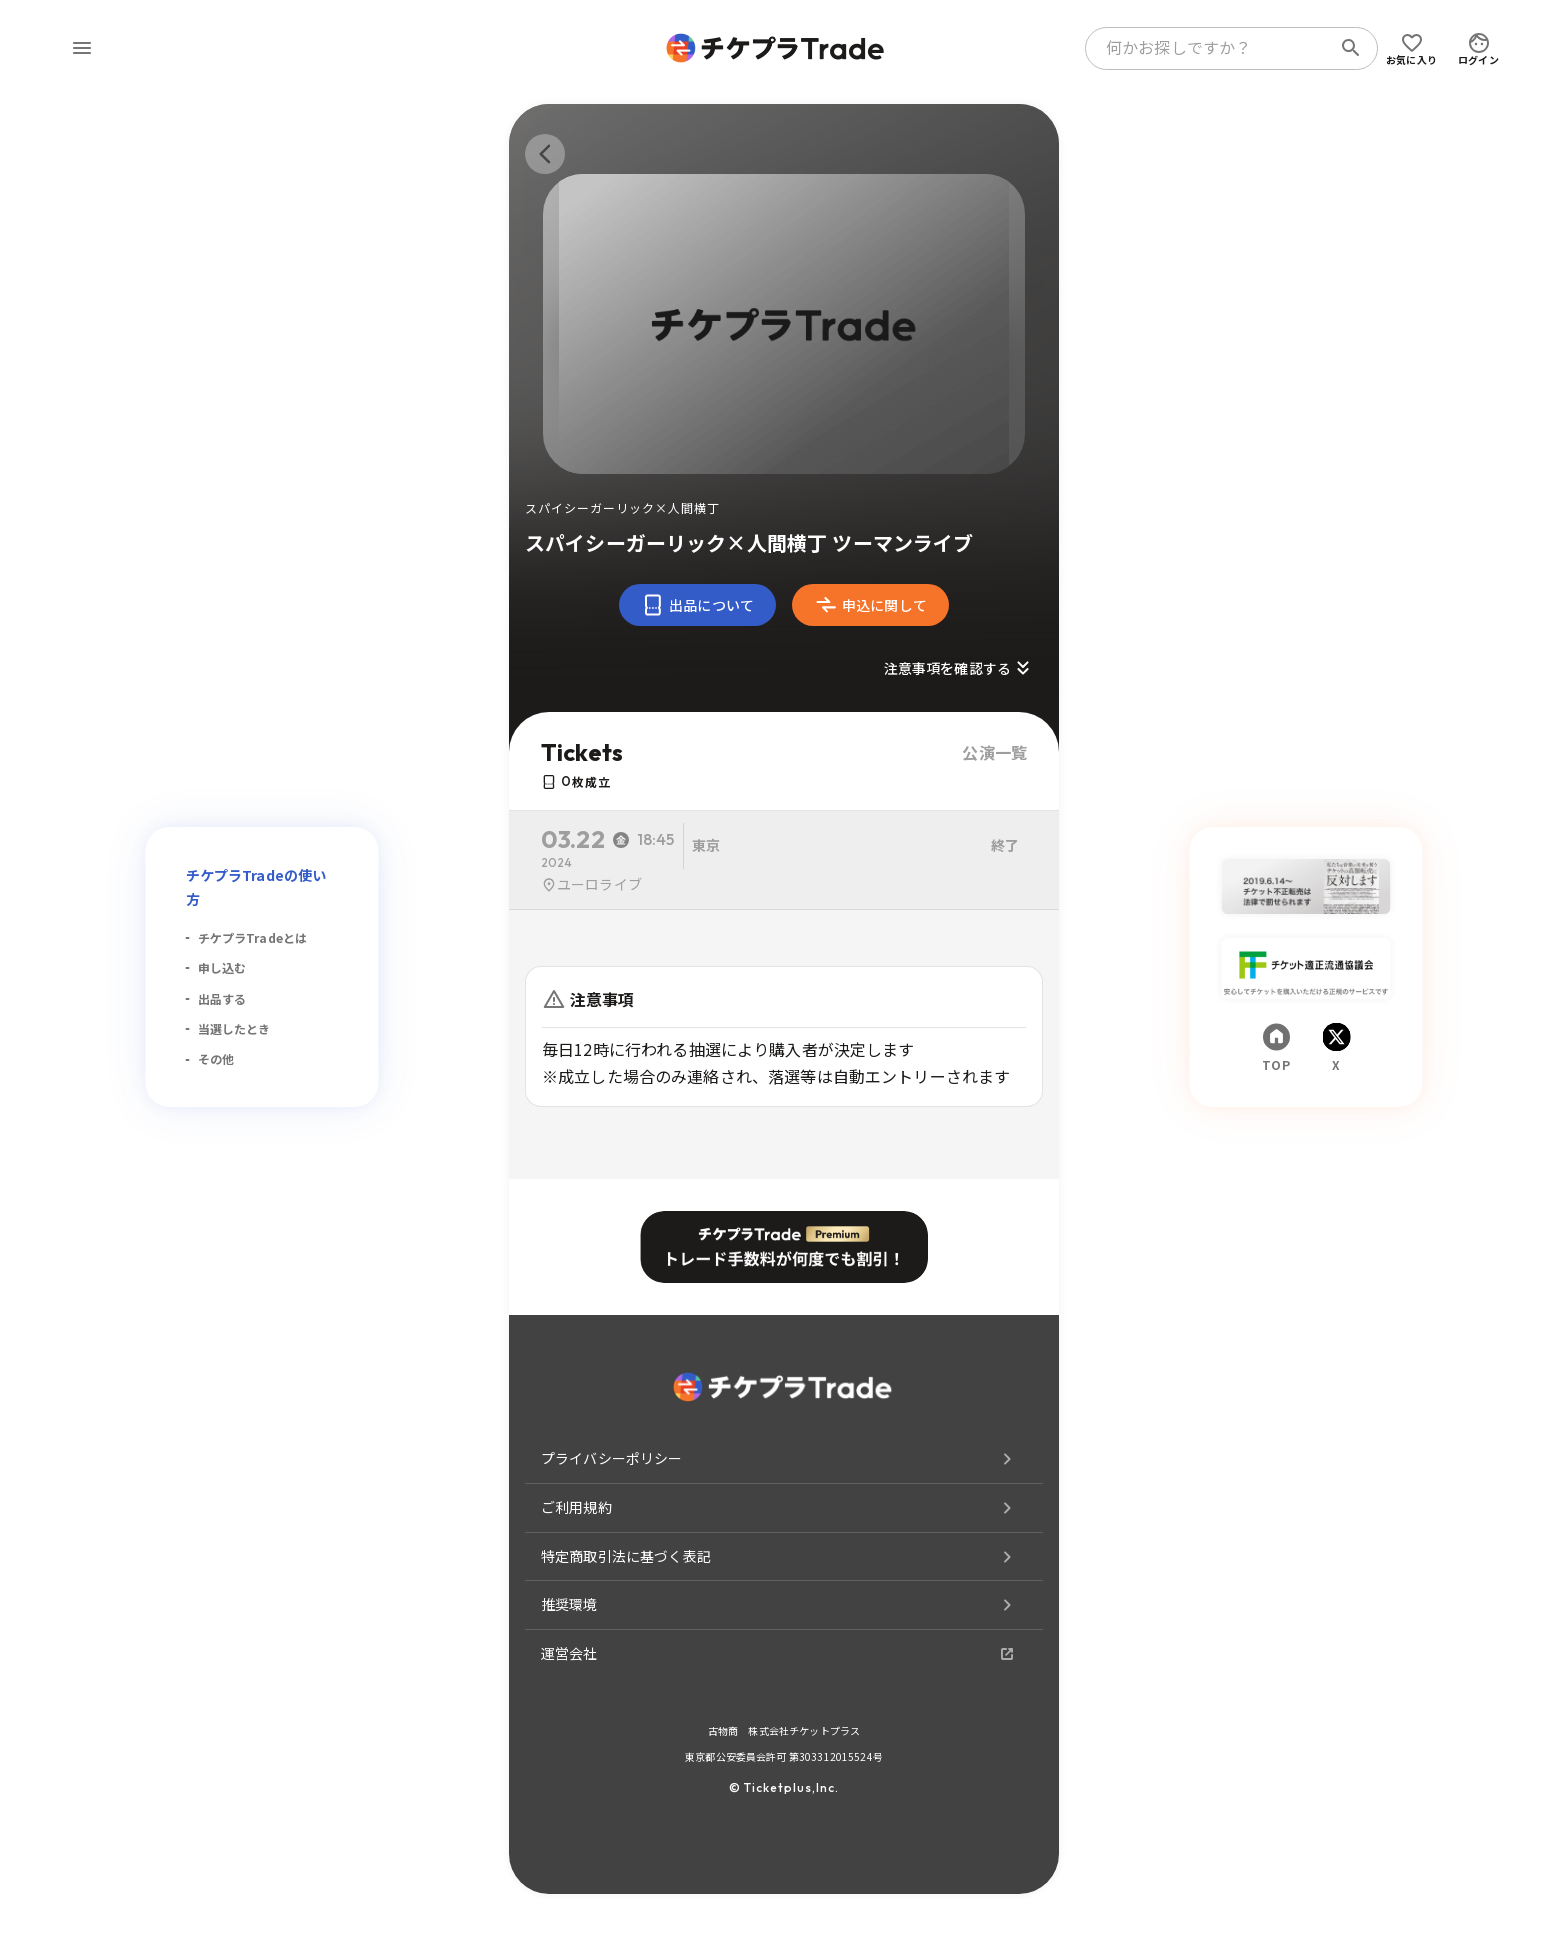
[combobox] (1212, 48)
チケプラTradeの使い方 (256, 887)
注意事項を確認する (959, 668)
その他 (216, 1058)
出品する (222, 998)
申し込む (222, 967)
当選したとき (234, 1028)
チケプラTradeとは (253, 937)
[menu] (82, 48)
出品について (697, 605)
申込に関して (870, 605)
